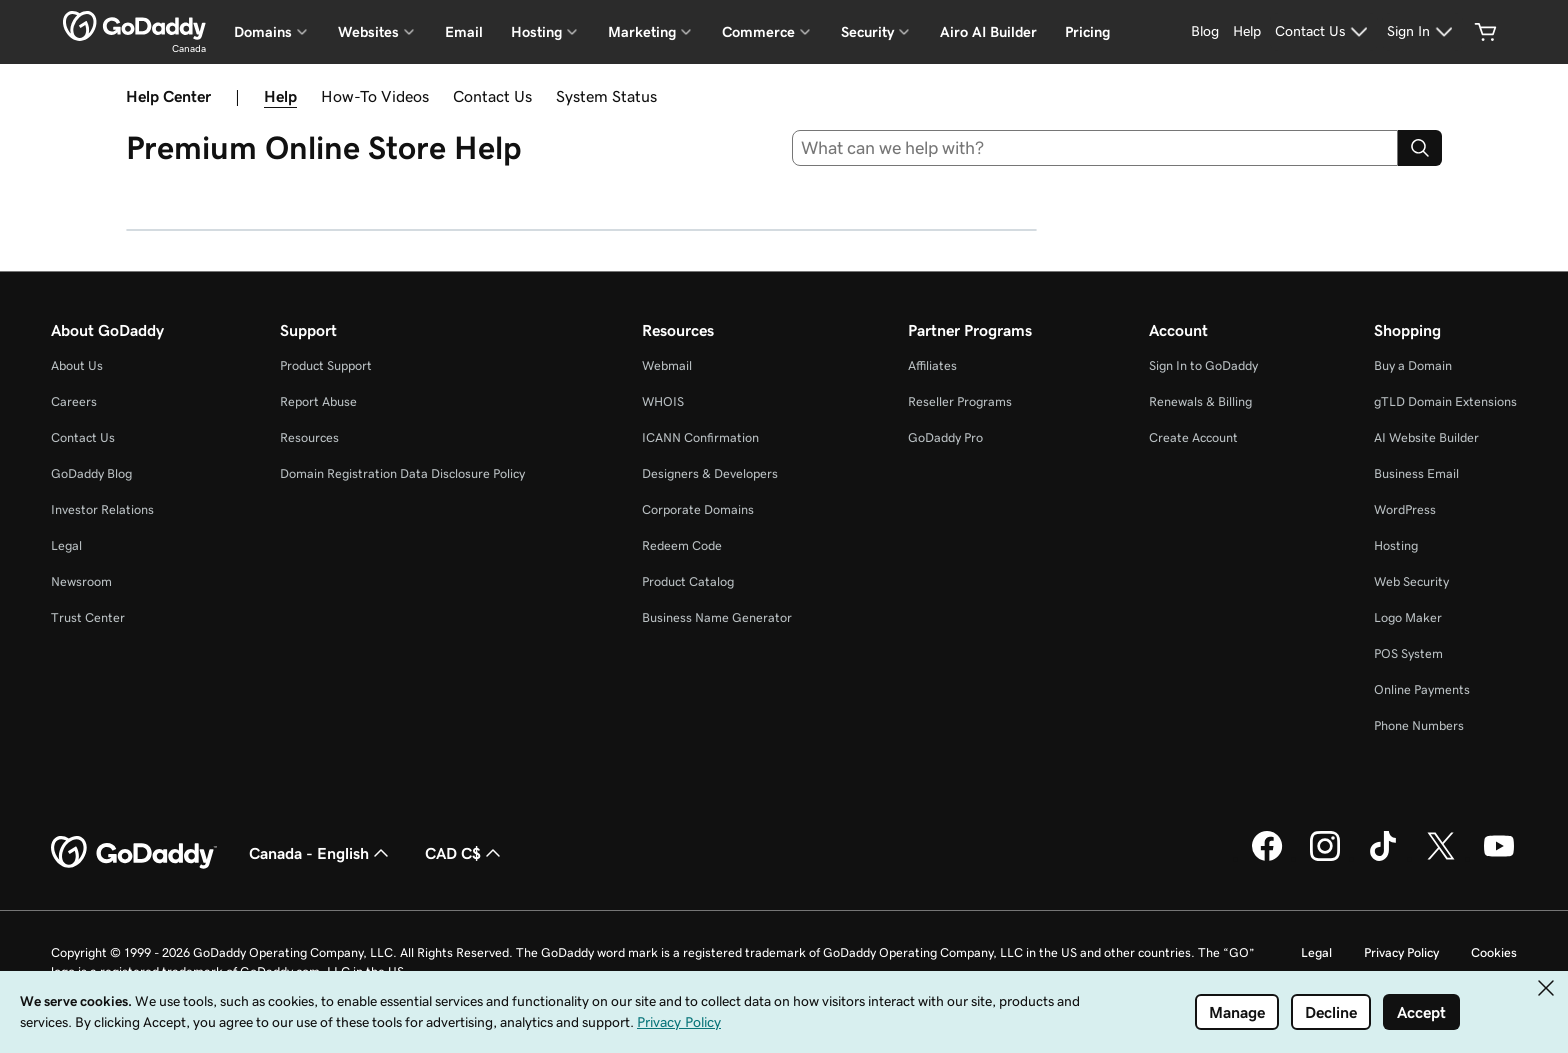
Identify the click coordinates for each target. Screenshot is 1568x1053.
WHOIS (663, 401)
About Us (77, 365)
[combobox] (1095, 148)
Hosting (1396, 545)
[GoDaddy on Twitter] (1441, 858)
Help (280, 96)
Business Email (1416, 473)
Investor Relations (102, 509)
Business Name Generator (717, 617)
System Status (606, 96)
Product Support (326, 365)
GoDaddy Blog (91, 473)
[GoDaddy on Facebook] (1267, 858)
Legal (66, 545)
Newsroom (81, 581)
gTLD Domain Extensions (1445, 401)
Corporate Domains (698, 509)
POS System (1408, 653)
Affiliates (932, 365)
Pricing (1087, 32)
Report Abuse (318, 401)
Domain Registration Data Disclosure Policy (402, 473)
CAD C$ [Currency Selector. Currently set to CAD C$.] (465, 853)
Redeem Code (682, 545)
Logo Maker (1408, 617)
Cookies (1494, 952)
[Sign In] (1422, 32)
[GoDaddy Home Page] (134, 853)
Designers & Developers (710, 473)
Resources (309, 437)
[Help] (1247, 32)
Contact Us (492, 96)
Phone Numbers (1419, 725)
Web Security (1411, 581)
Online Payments (1422, 689)
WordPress (1405, 509)
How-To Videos (375, 96)
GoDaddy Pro (945, 437)
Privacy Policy (1401, 952)
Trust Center (88, 617)
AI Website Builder (1426, 437)
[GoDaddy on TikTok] (1383, 858)
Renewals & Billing (1200, 401)
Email (464, 32)
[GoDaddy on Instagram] (1325, 858)
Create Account (1193, 437)
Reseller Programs (960, 401)
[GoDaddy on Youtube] (1499, 858)
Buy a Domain (1413, 365)
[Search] (1420, 148)
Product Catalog (688, 581)
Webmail (667, 365)
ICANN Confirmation (700, 437)
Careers (74, 401)
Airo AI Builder (988, 32)
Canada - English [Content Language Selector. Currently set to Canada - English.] (321, 853)
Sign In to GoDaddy (1203, 365)
